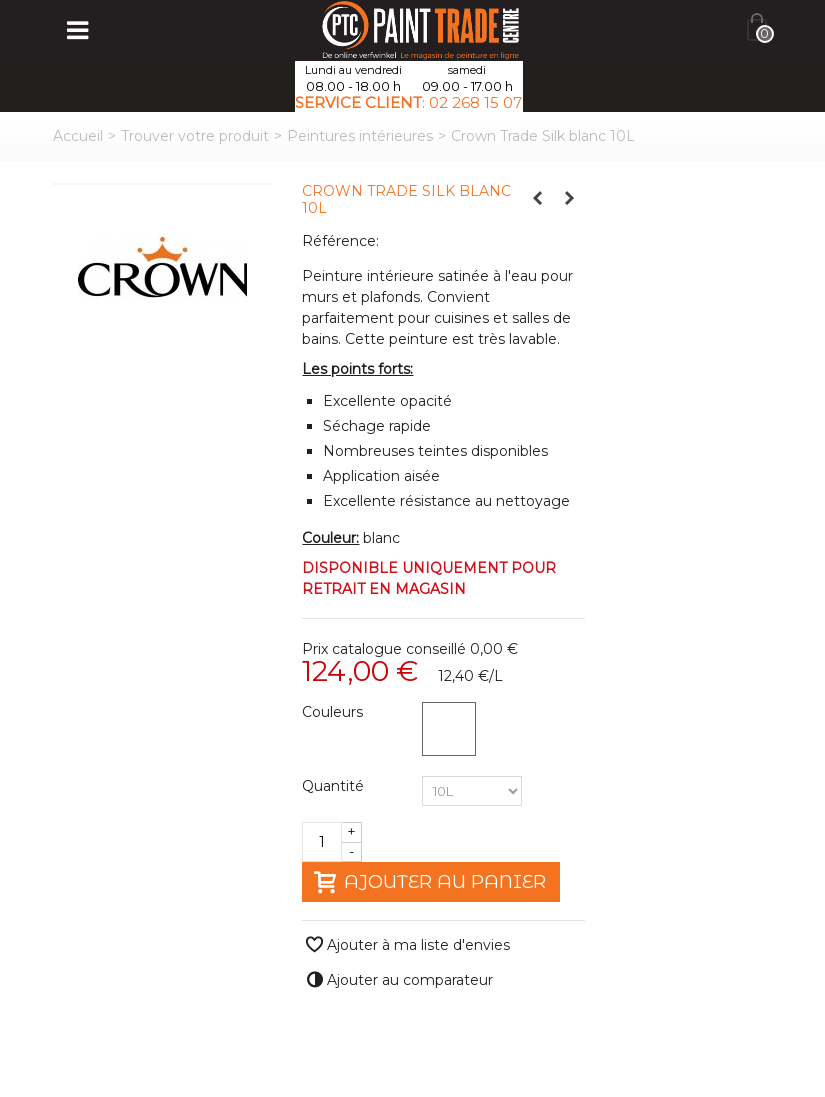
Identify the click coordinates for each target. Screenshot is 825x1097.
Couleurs (334, 712)
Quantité (335, 786)
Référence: (340, 241)
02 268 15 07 (475, 102)
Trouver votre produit (195, 136)
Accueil (78, 136)
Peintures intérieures (360, 136)
